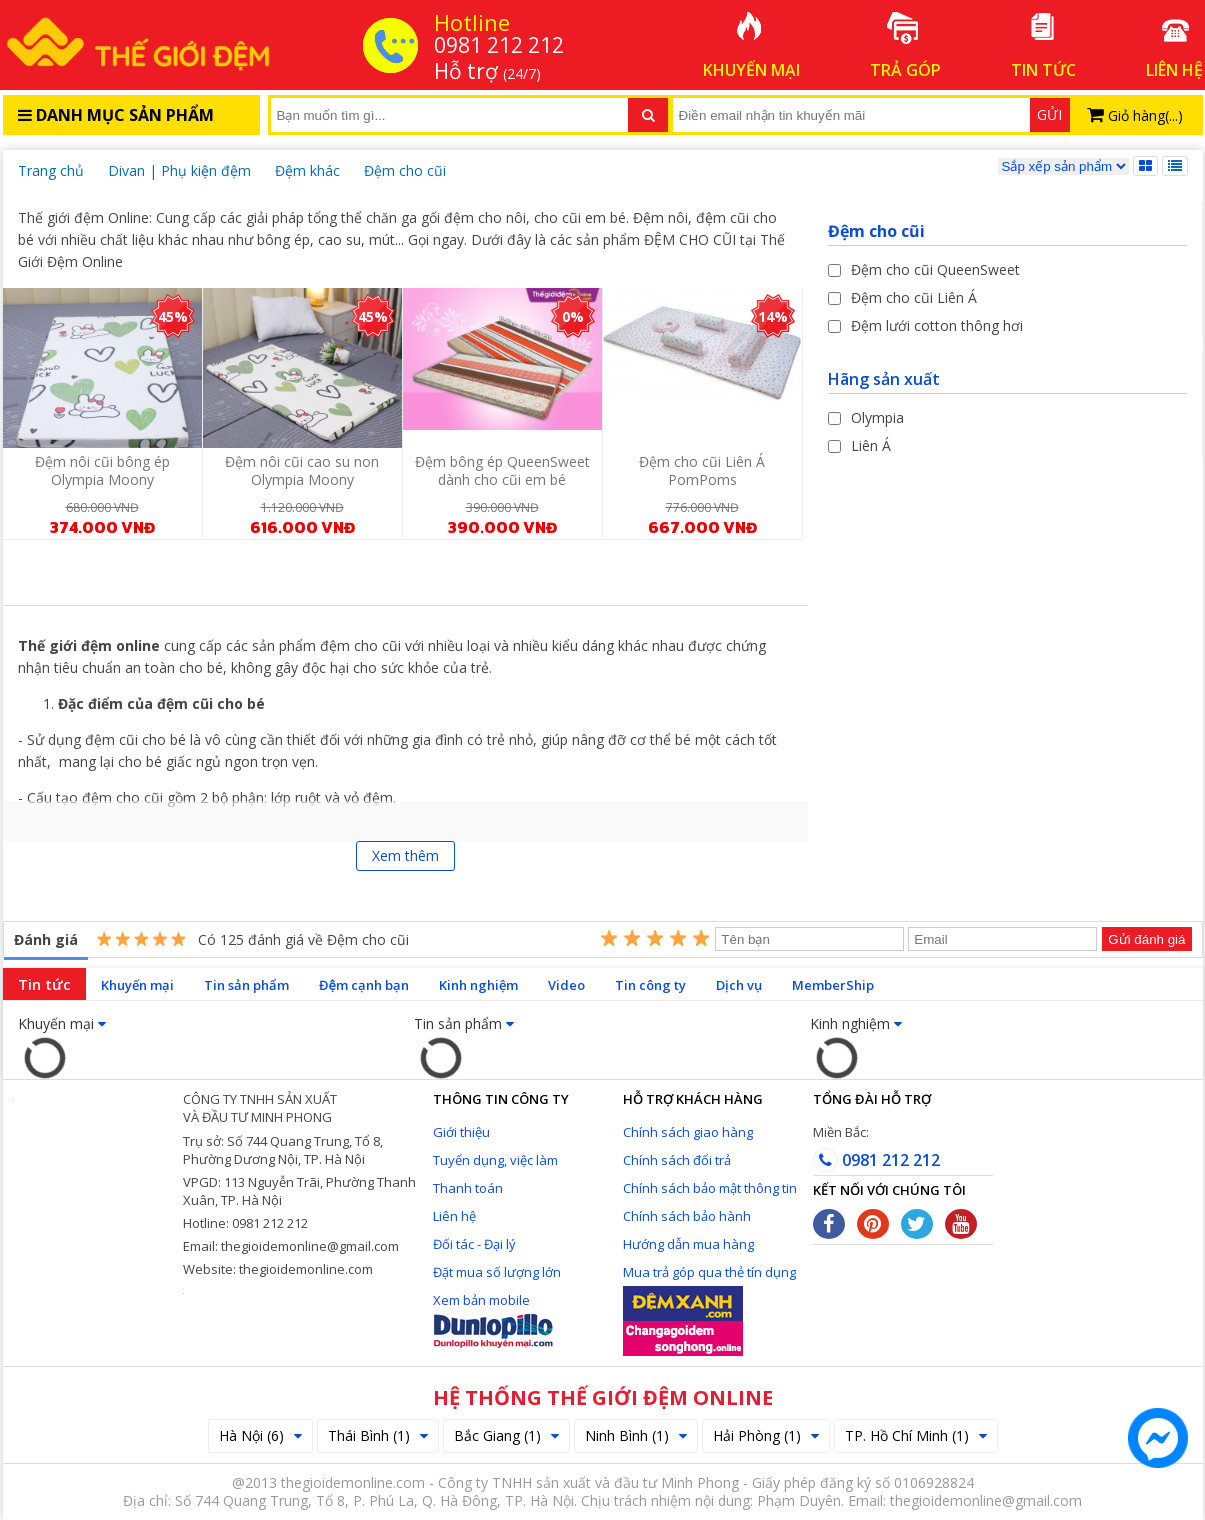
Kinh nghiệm (478, 985)
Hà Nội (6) (260, 1435)
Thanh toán (468, 1188)
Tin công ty (650, 985)
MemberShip (833, 985)
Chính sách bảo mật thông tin (710, 1188)
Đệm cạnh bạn (364, 985)
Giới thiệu (461, 1132)
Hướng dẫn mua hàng (688, 1244)
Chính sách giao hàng (688, 1132)
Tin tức (44, 984)
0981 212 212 (876, 1160)
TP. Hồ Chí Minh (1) (916, 1435)
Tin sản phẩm (246, 985)
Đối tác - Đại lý (474, 1244)
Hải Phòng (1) (766, 1435)
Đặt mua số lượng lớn (497, 1272)
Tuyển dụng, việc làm (495, 1160)
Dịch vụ (739, 985)
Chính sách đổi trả (677, 1160)
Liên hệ (454, 1216)
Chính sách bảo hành (687, 1216)
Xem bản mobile (481, 1300)
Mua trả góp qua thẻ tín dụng (709, 1272)
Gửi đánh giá (1146, 939)
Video (566, 985)
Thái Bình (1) (378, 1435)
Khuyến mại (137, 985)
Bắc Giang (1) (506, 1435)
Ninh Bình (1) (636, 1435)
